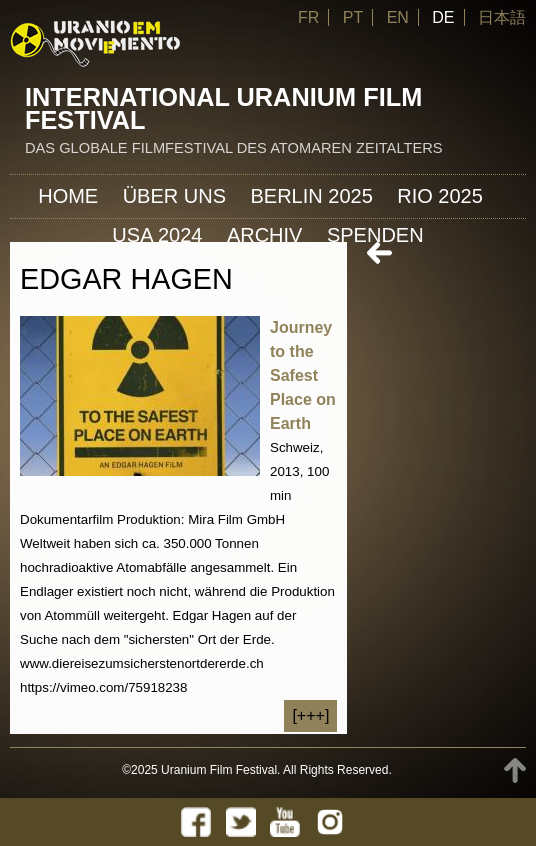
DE (443, 17)
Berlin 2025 (311, 196)
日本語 (502, 17)
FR (308, 17)
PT (353, 17)
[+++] (310, 715)
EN (398, 17)
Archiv (265, 235)
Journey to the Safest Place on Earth (303, 375)
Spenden (375, 235)
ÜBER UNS (174, 196)
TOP (515, 770)
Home (68, 196)
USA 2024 (157, 235)
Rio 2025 (440, 196)
